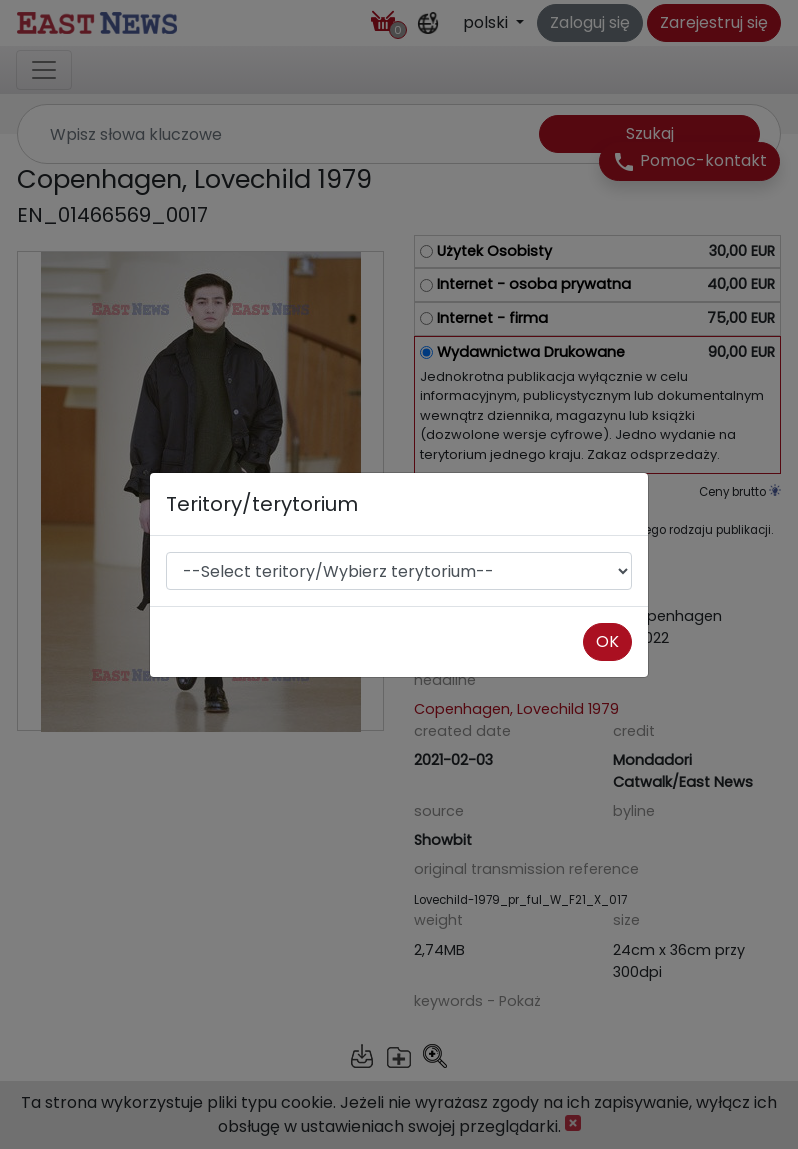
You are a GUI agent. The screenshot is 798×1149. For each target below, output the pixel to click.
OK (607, 641)
